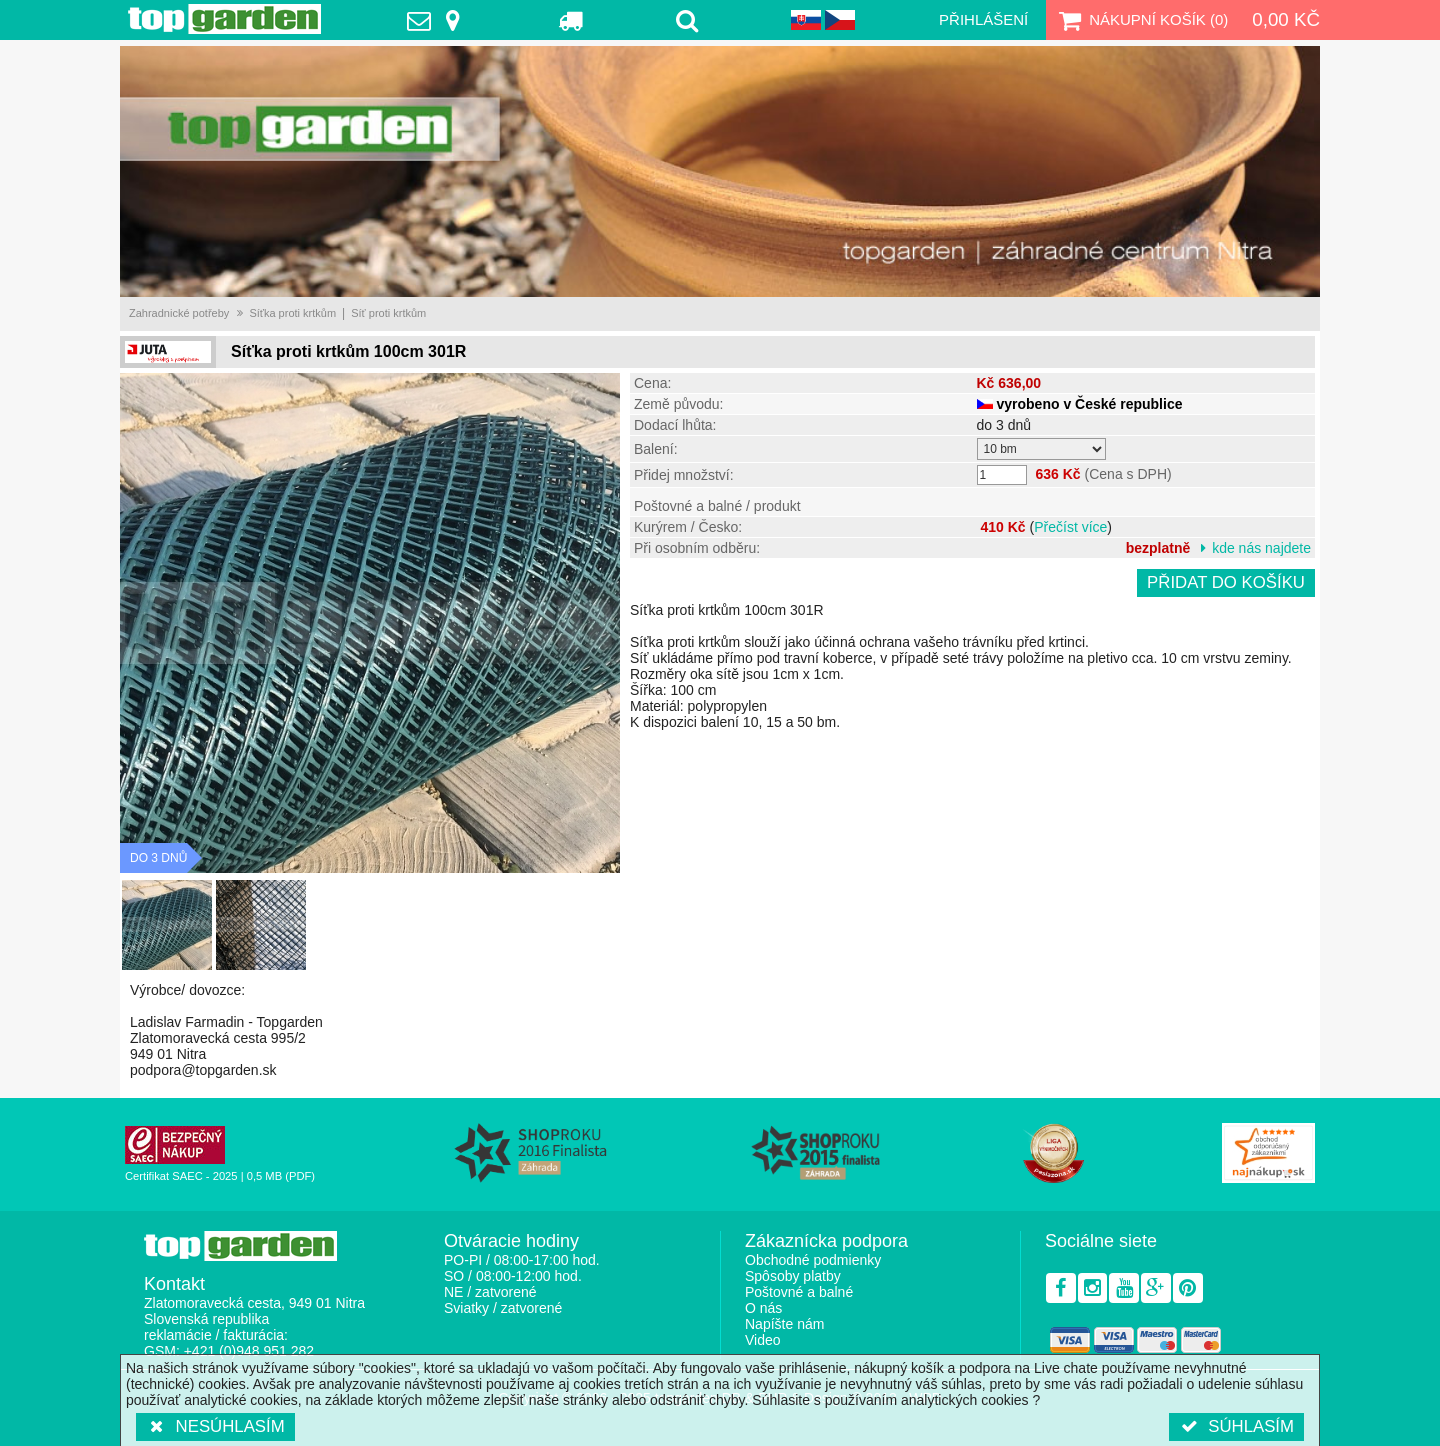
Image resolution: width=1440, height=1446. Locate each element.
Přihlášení (983, 19)
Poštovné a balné (799, 1292)
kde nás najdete (1261, 548)
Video (763, 1340)
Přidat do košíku (1226, 582)
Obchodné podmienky (813, 1260)
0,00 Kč (1286, 19)
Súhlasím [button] (1236, 1426)
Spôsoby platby (793, 1276)
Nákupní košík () (1141, 20)
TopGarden (224, 19)
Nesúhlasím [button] (215, 1426)
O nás (763, 1308)
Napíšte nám (784, 1324)
